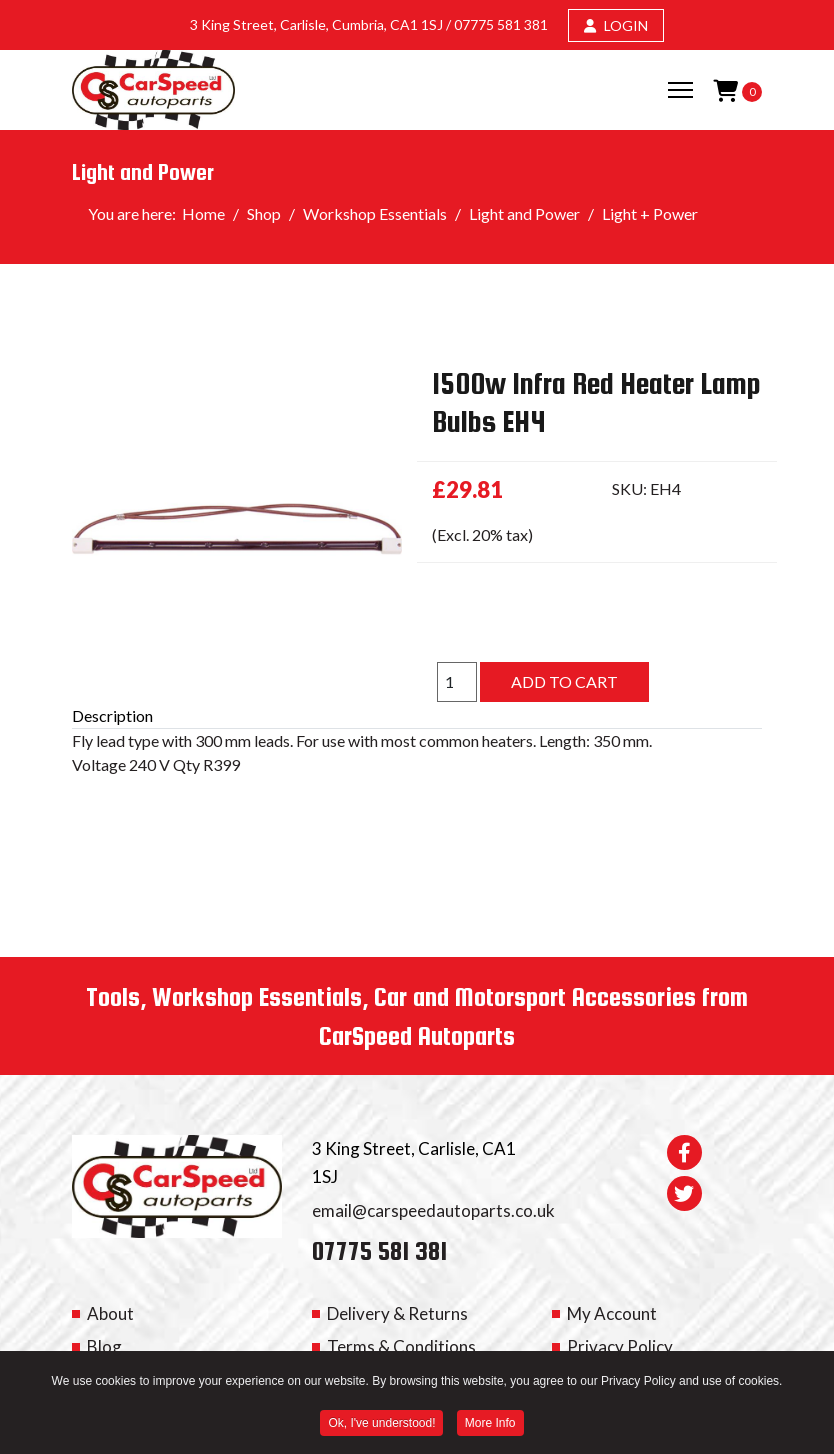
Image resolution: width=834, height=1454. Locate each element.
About (110, 1313)
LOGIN (616, 25)
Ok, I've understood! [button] (381, 1425)
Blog (104, 1346)
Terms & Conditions (401, 1346)
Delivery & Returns (397, 1313)
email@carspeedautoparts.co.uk (433, 1210)
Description (112, 715)
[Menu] (680, 90)
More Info (490, 1425)
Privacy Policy (620, 1346)
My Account (612, 1313)
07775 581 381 (501, 24)
